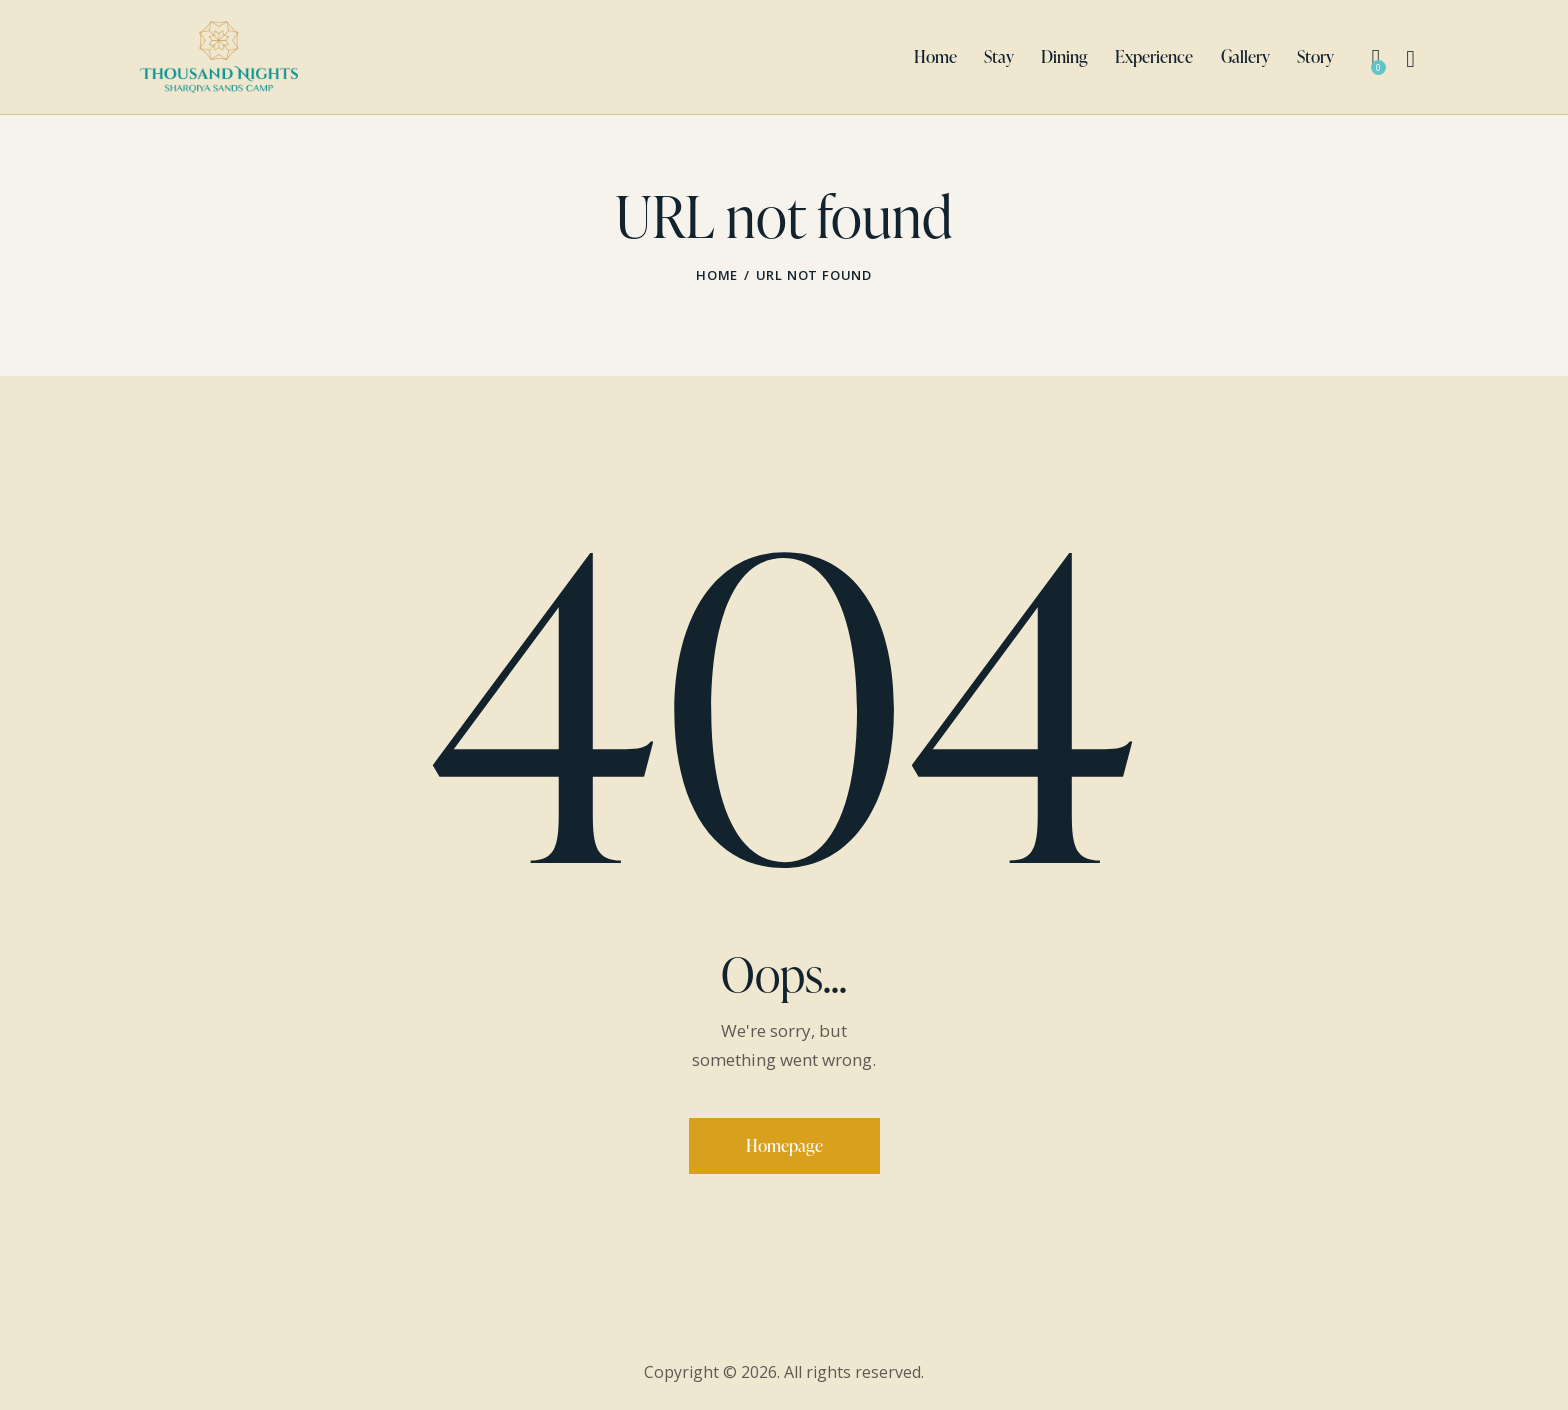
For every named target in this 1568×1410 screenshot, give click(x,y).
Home (717, 275)
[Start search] (1410, 59)
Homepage (784, 1145)
